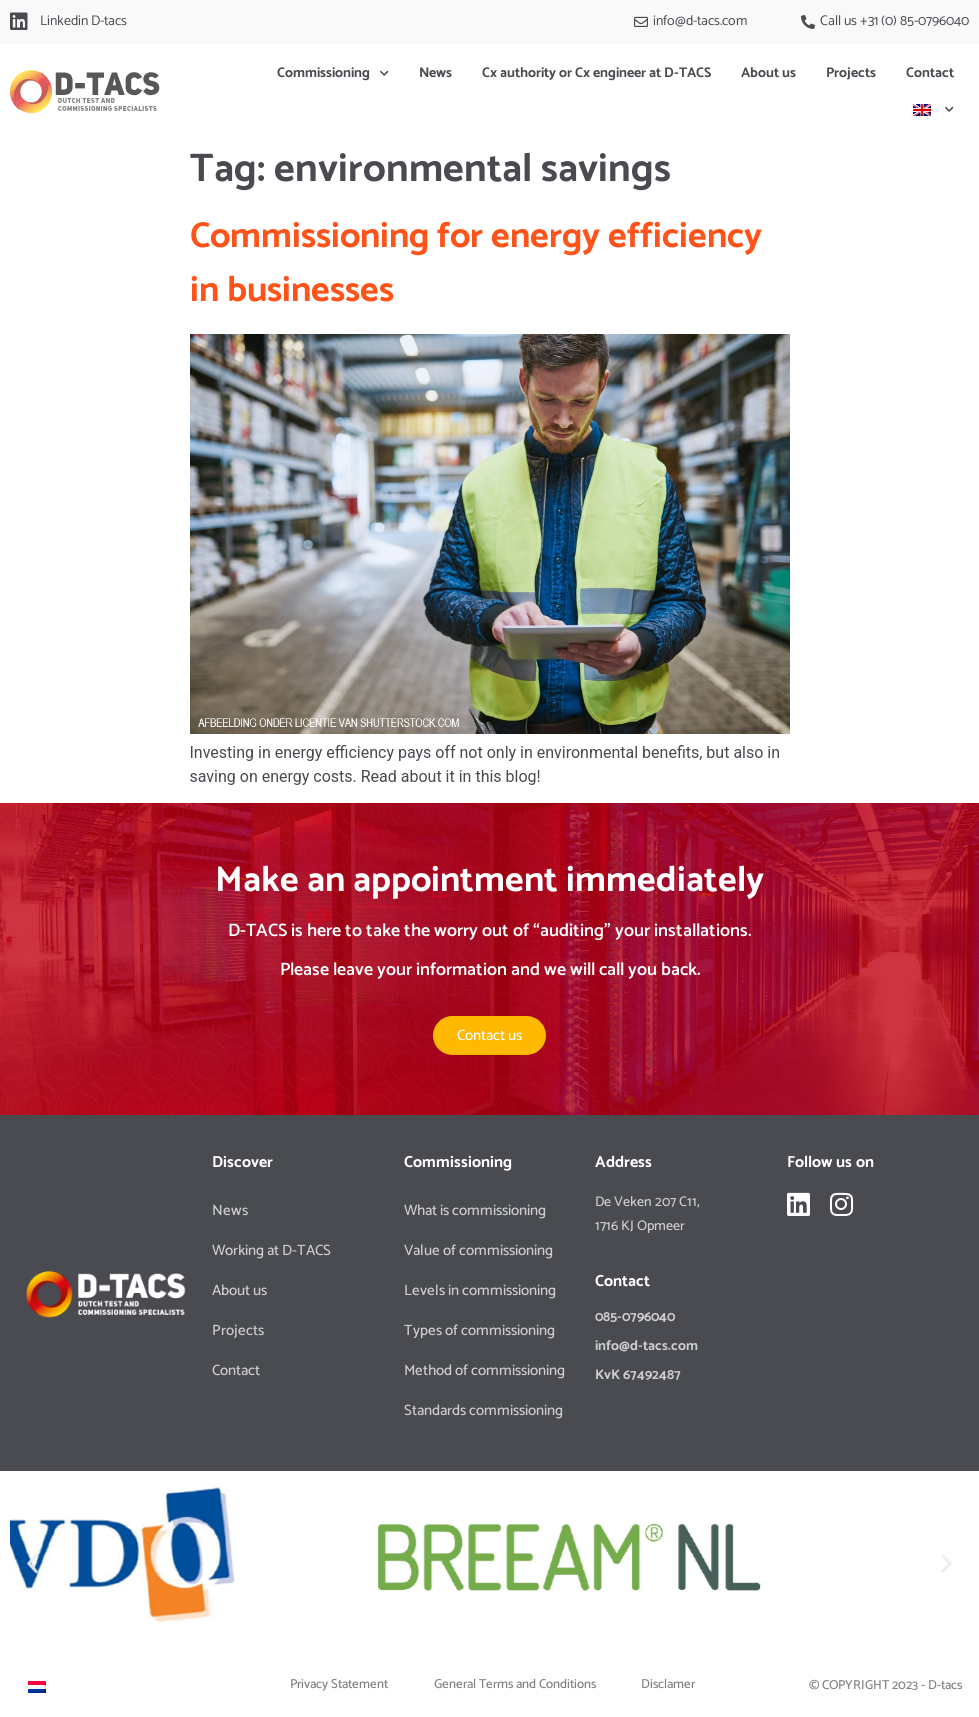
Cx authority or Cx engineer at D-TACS (596, 73)
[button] (32, 1563)
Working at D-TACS (271, 1250)
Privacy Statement (339, 1684)
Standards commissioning (483, 1410)
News (435, 73)
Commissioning (333, 74)
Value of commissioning (478, 1250)
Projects (851, 73)
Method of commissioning (484, 1370)
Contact (930, 73)
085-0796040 (635, 1317)
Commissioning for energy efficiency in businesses (476, 263)
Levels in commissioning (480, 1290)
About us (768, 73)
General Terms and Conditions (515, 1684)
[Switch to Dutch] (37, 1686)
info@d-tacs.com (646, 1346)
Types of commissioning (479, 1330)
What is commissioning (475, 1210)
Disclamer (668, 1684)
